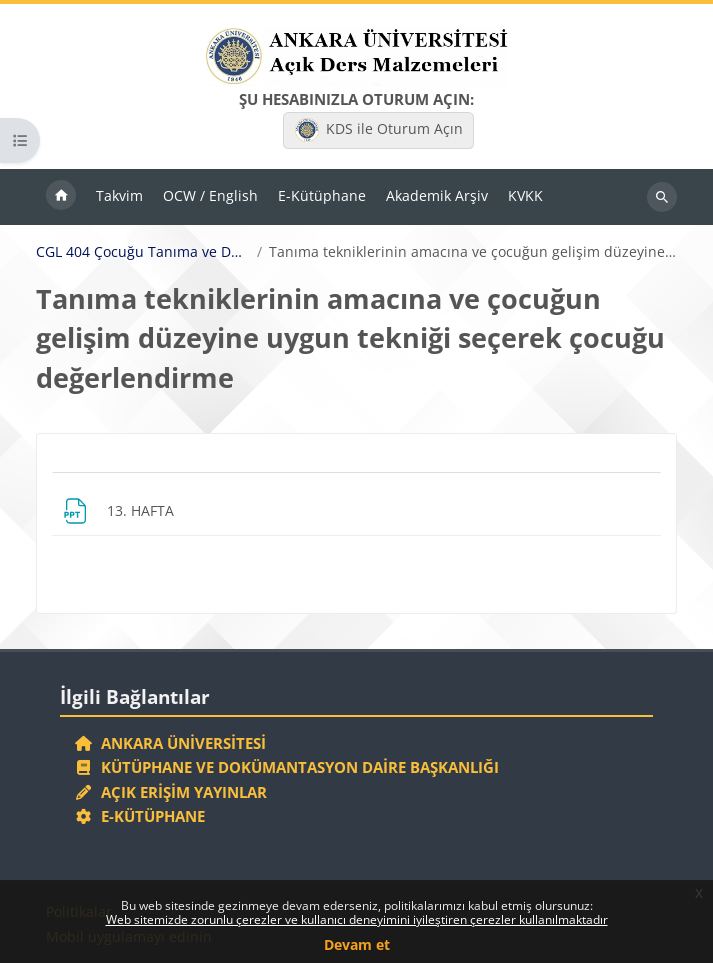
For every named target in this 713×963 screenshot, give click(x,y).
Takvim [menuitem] (119, 195)
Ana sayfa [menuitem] (61, 197)
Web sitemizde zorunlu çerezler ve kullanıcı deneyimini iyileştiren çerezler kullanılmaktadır (357, 919)
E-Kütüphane (139, 816)
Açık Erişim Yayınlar (172, 792)
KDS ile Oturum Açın (379, 130)
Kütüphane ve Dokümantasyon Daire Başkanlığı (286, 767)
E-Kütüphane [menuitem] (322, 195)
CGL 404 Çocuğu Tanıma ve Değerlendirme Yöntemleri (143, 252)
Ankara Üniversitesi (170, 743)
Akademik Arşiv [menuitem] (437, 195)
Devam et (357, 944)
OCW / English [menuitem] (210, 195)
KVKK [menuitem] (525, 195)
